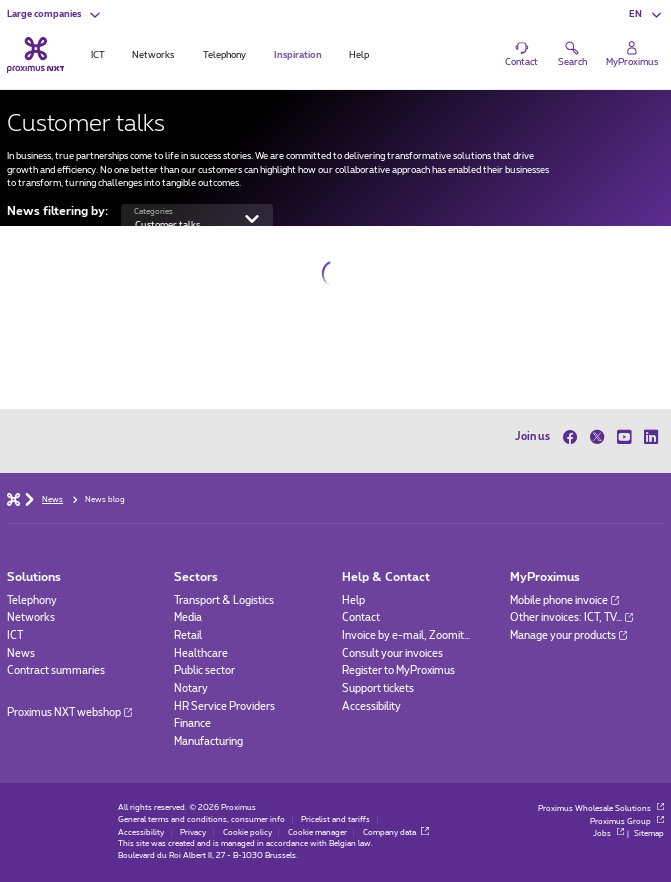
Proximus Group (627, 822)
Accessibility (371, 707)
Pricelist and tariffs (335, 820)
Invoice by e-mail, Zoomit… (406, 636)
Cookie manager (317, 833)
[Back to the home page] (36, 55)
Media (188, 618)
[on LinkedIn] (650, 437)
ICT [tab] (98, 55)
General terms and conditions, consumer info (201, 820)
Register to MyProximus (398, 671)
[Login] (632, 55)
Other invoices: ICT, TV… (571, 618)
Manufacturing (208, 742)
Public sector (204, 671)
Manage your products (568, 636)
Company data (396, 833)
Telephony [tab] (224, 55)
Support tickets (378, 689)
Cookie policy (247, 833)
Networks (31, 618)
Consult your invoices (392, 654)
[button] (55, 15)
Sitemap (649, 834)
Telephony (32, 601)
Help (353, 601)
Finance (192, 724)
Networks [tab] (153, 55)
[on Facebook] (573, 437)
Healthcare (201, 654)
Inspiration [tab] (298, 55)
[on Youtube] (623, 437)
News (21, 654)
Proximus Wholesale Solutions (601, 809)
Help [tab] (359, 55)
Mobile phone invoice (564, 601)
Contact (361, 618)
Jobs (608, 834)
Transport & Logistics (224, 601)
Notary (191, 689)
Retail (188, 636)
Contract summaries (56, 671)
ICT (15, 636)
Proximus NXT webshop (69, 713)
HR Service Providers (224, 707)
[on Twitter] (596, 437)
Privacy (193, 833)
